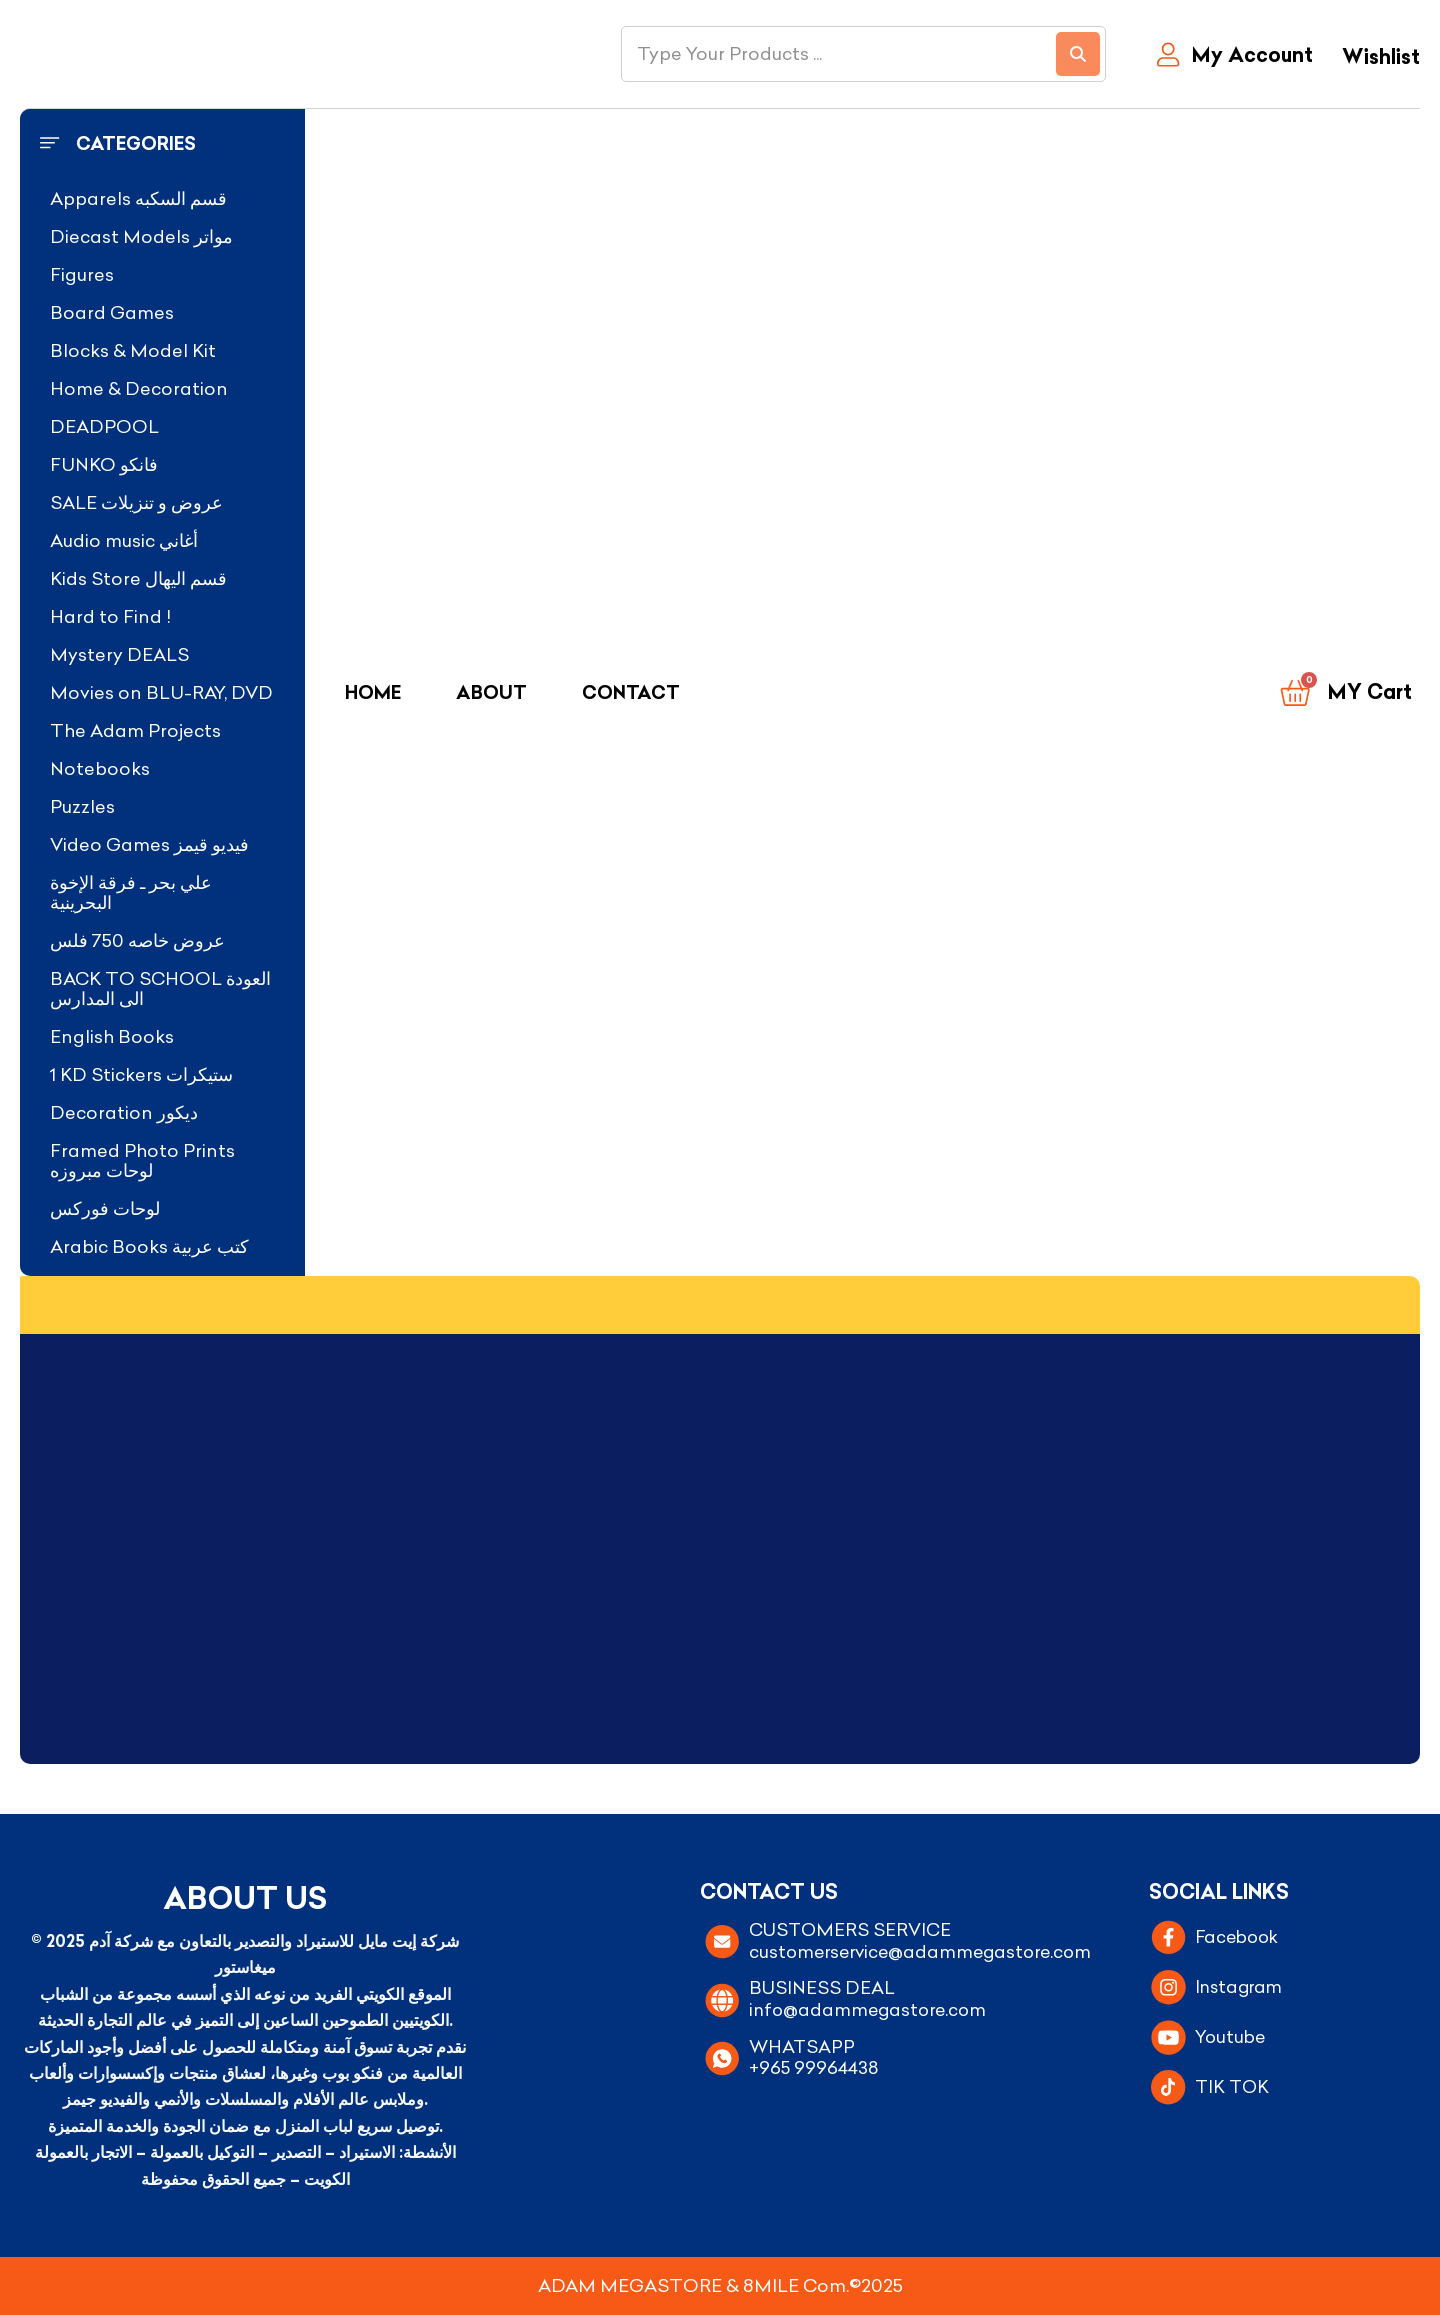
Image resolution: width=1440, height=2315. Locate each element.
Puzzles (82, 806)
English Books (112, 1036)
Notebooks (100, 768)
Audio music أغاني (124, 540)
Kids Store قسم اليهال (138, 578)
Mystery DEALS (119, 654)
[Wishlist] (1376, 58)
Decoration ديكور (124, 1112)
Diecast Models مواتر (141, 236)
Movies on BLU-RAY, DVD (161, 692)
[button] (162, 144)
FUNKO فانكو (104, 464)
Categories (136, 143)
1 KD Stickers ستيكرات (141, 1074)
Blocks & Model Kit (133, 350)
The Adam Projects (135, 730)
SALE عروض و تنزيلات (136, 502)
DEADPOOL (104, 426)
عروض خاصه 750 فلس (137, 940)
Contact (631, 692)
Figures (82, 274)
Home (373, 692)
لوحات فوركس (105, 1208)
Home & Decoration (139, 388)
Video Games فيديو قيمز (149, 844)
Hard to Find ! (110, 616)
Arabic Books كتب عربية (149, 1246)
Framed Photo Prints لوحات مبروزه (142, 1160)
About (491, 692)
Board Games (112, 312)
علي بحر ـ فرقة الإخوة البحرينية (131, 892)
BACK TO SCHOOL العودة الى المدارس (160, 988)
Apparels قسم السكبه (138, 198)
